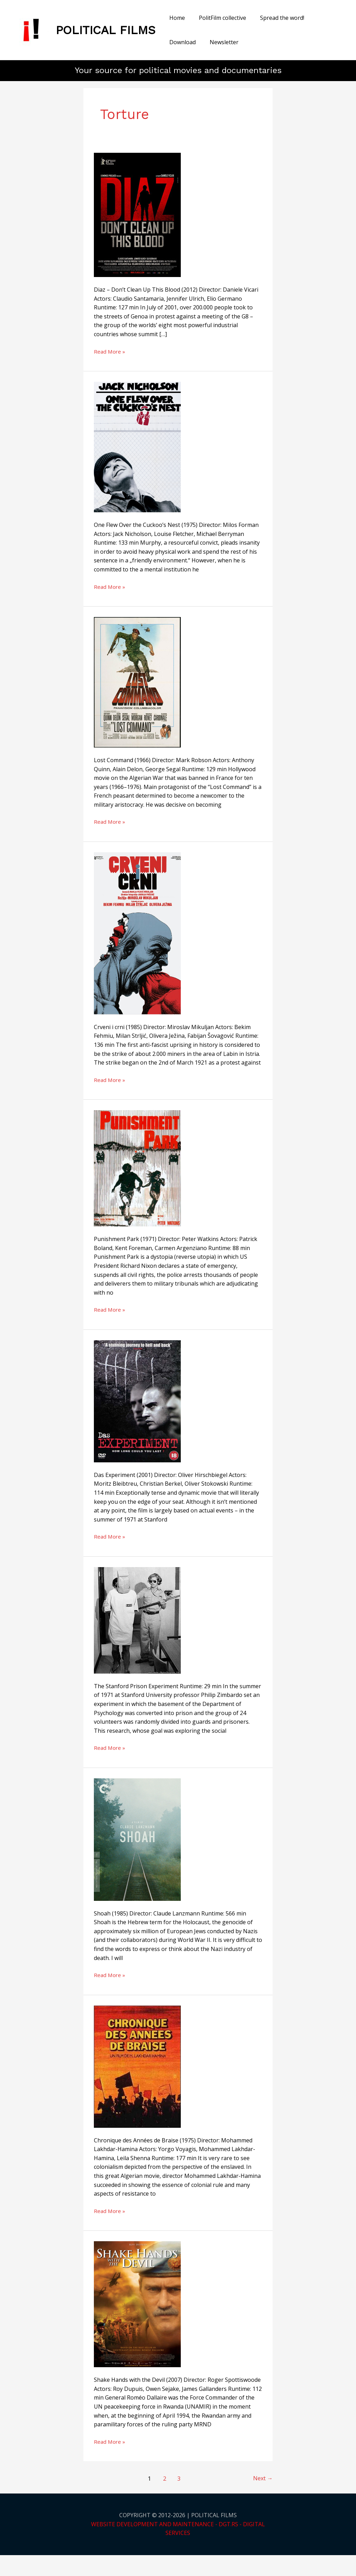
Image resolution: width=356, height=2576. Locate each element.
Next (262, 2499)
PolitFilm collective (217, 23)
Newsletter (182, 58)
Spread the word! (273, 23)
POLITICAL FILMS (105, 40)
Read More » (110, 372)
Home (175, 23)
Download (319, 23)
